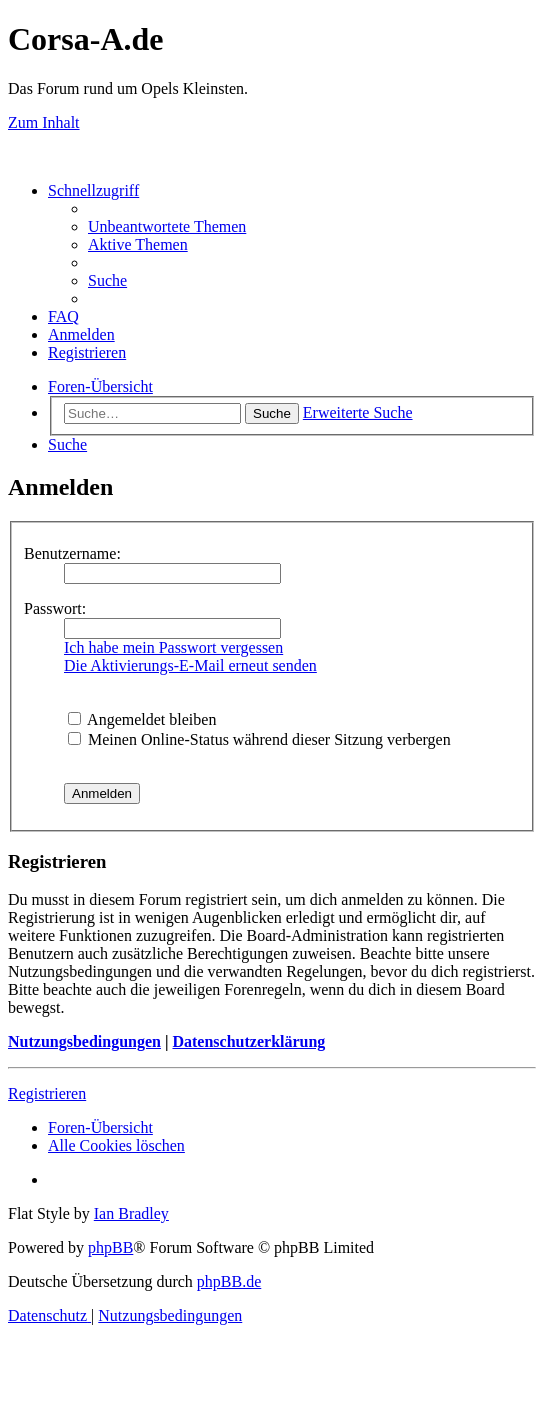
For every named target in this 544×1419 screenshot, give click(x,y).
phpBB (110, 1247)
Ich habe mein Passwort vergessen (173, 647)
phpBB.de (229, 1281)
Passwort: (55, 608)
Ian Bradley (131, 1213)
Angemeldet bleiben (142, 719)
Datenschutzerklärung (248, 1041)
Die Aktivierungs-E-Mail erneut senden (190, 665)
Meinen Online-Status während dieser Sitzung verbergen (259, 739)
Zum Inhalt (44, 122)
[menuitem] (167, 226)
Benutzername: (72, 553)
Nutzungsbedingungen (84, 1041)
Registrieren (47, 1093)
